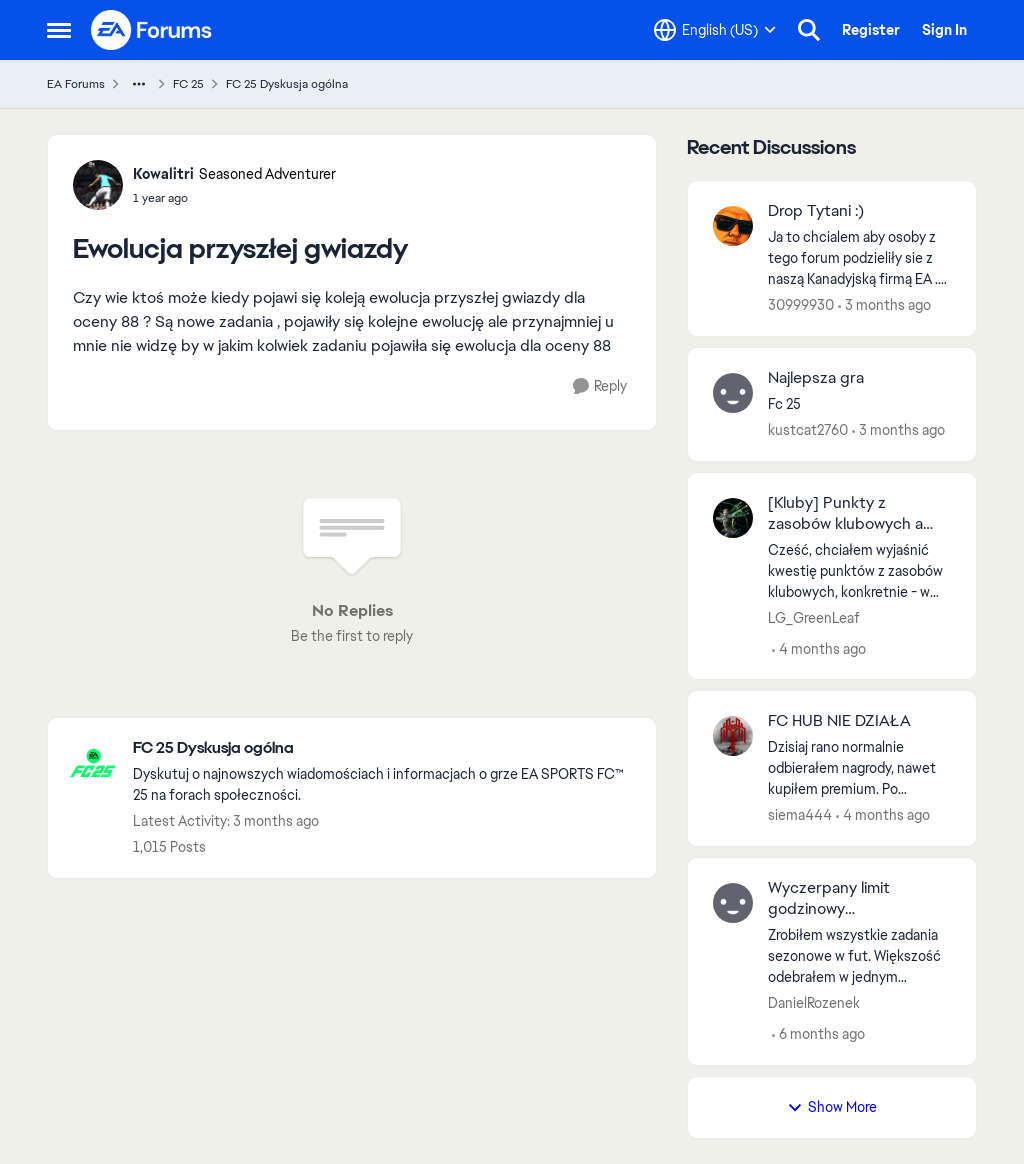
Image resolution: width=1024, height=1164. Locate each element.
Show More (832, 1107)
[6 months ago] (818, 1034)
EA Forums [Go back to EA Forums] (76, 84)
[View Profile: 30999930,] (733, 226)
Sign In (944, 30)
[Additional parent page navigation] (139, 84)
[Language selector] (715, 30)
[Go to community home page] (152, 30)
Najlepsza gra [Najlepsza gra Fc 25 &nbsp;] (816, 378)
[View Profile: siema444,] (733, 736)
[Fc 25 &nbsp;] (859, 404)
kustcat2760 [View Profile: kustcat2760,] (808, 430)
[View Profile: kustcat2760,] (733, 393)
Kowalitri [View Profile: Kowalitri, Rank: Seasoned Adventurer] (163, 174)
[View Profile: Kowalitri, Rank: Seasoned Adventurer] (98, 185)
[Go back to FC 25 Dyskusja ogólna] (384, 748)
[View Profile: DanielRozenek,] (733, 903)
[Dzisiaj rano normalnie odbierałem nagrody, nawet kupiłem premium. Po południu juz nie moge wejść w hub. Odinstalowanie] (859, 768)
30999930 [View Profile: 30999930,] (801, 305)
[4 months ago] (819, 648)
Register (871, 30)
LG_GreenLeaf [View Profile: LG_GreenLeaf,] (814, 617)
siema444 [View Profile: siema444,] (800, 815)
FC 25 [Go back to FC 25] (188, 84)
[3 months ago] (884, 305)
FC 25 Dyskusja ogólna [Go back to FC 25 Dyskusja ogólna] (287, 84)
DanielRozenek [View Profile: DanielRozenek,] (814, 1003)
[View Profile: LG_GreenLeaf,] (733, 518)
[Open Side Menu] (59, 30)
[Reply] (600, 386)
